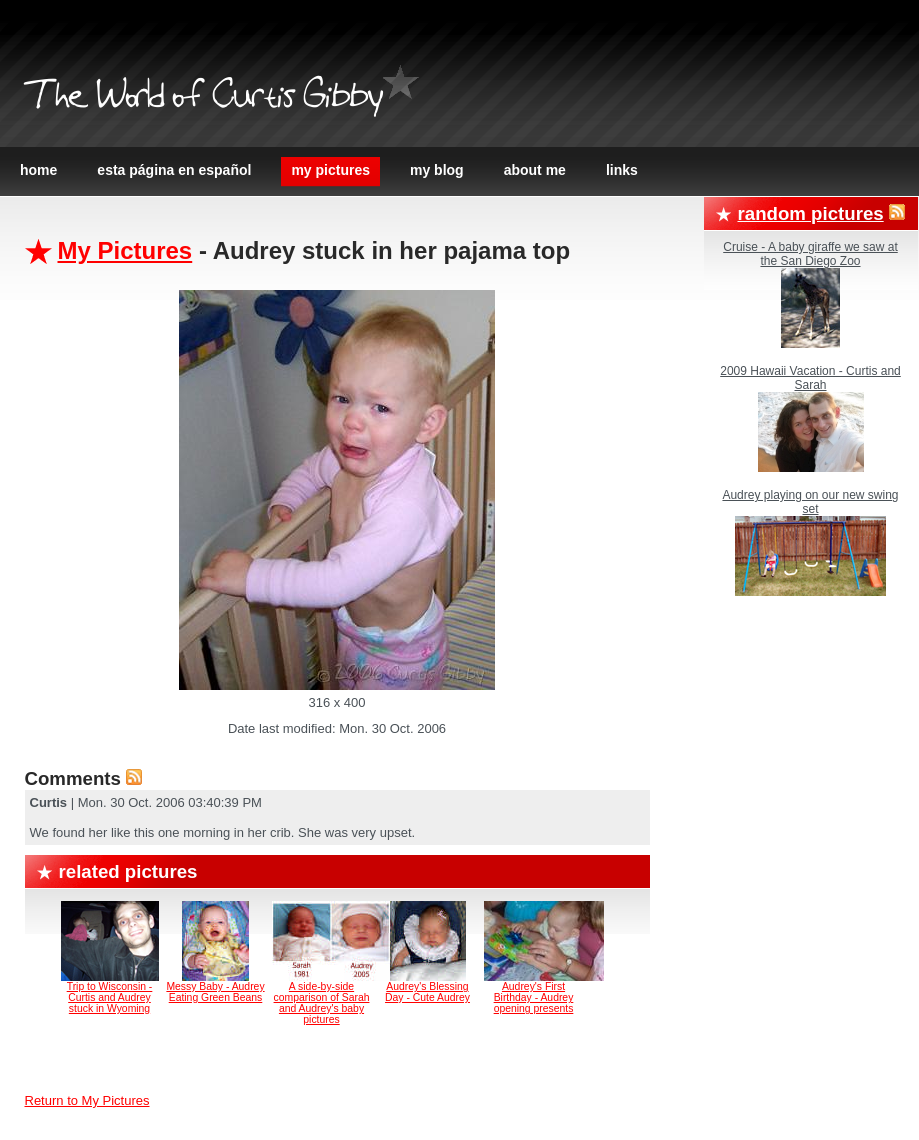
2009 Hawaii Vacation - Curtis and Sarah (810, 378)
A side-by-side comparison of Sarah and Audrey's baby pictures (322, 1003)
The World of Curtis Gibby (202, 98)
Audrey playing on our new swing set (810, 502)
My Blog (437, 170)
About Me (535, 170)
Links (622, 170)
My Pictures (330, 170)
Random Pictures (811, 213)
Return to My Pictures (87, 1100)
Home (38, 170)
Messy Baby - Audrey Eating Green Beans (215, 992)
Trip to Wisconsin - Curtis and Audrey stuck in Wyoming (110, 997)
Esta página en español (174, 170)
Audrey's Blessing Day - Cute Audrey (427, 992)
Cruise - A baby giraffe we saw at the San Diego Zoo (810, 254)
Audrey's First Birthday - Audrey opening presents (534, 997)
